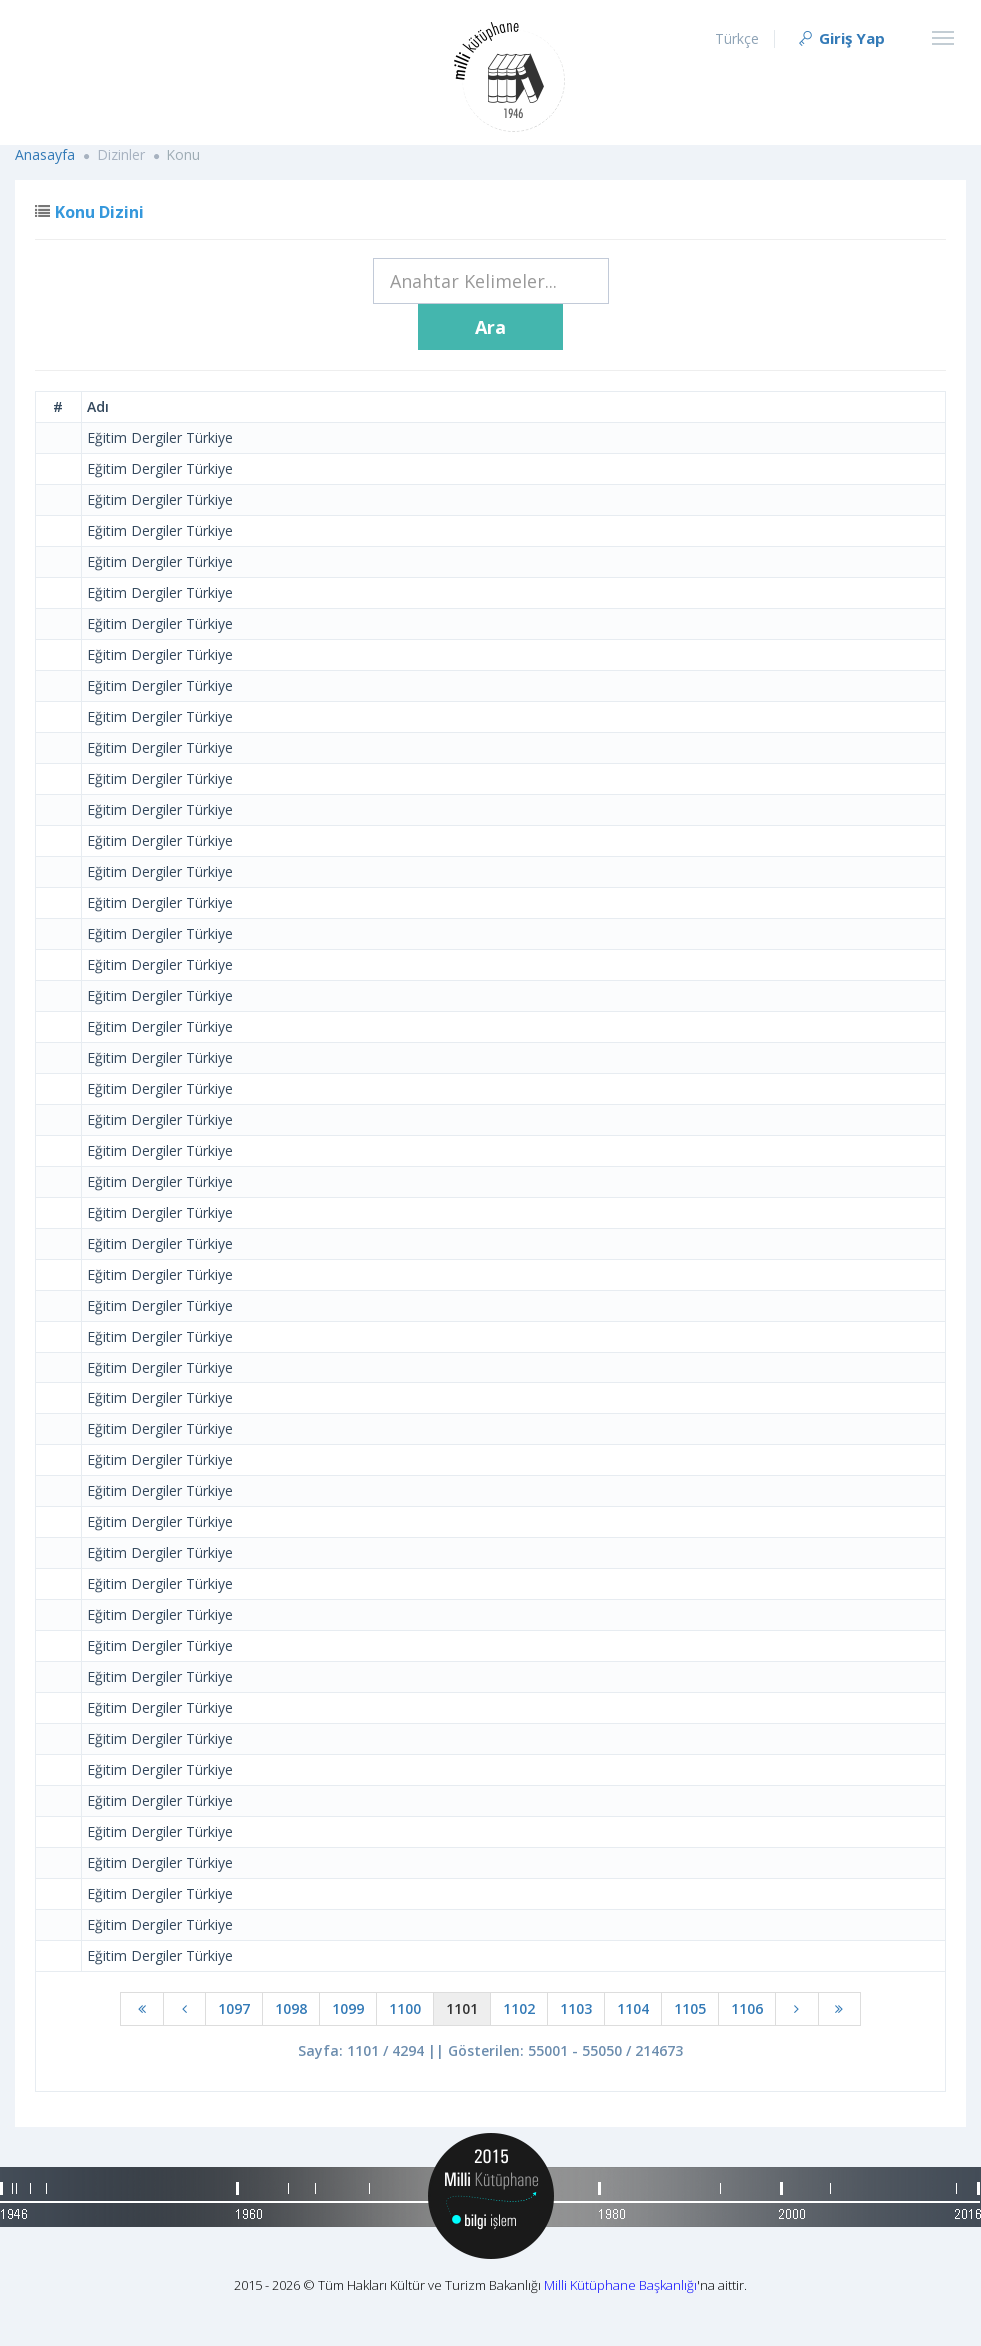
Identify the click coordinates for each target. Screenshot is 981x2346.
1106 (747, 2008)
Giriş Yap (840, 38)
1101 (462, 2008)
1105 (690, 2008)
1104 (633, 2008)
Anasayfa (45, 154)
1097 (234, 2008)
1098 (291, 2008)
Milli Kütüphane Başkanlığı (620, 2285)
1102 (519, 2008)
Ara (490, 327)
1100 (405, 2008)
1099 (348, 2008)
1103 (576, 2008)
